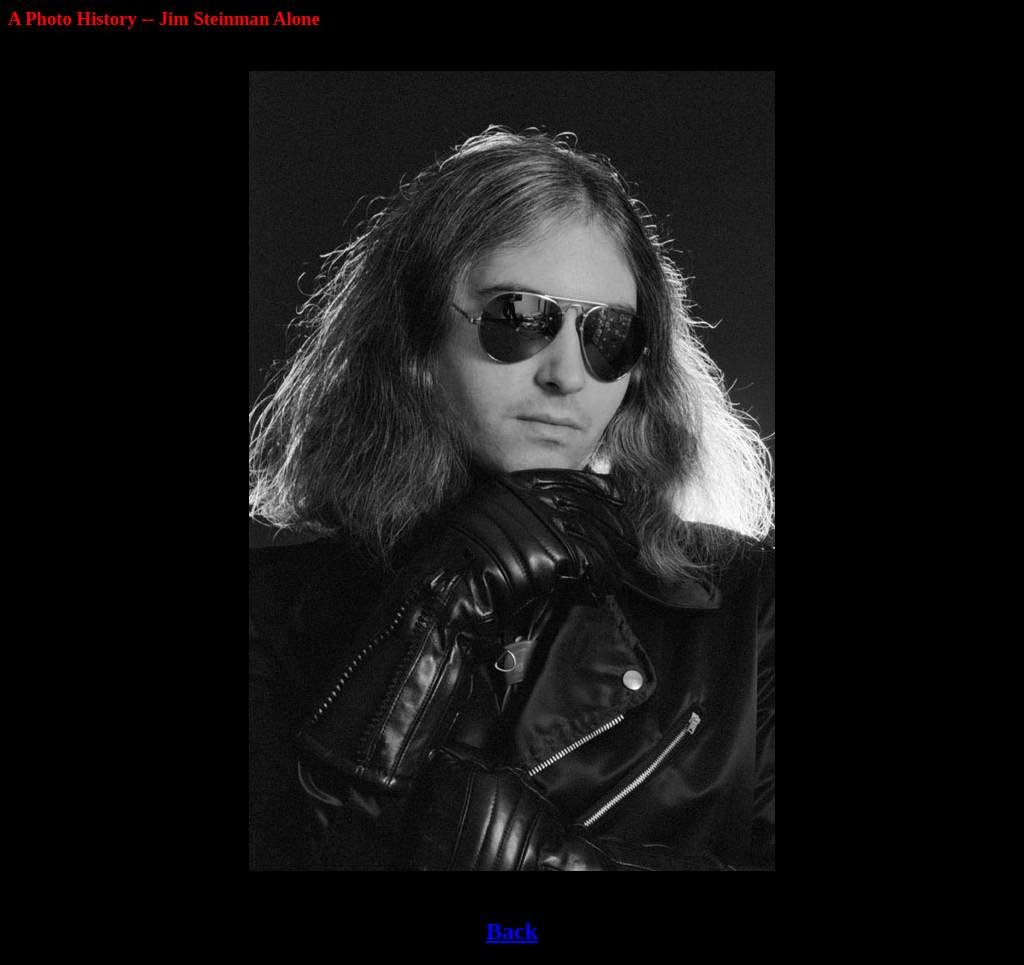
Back (512, 931)
